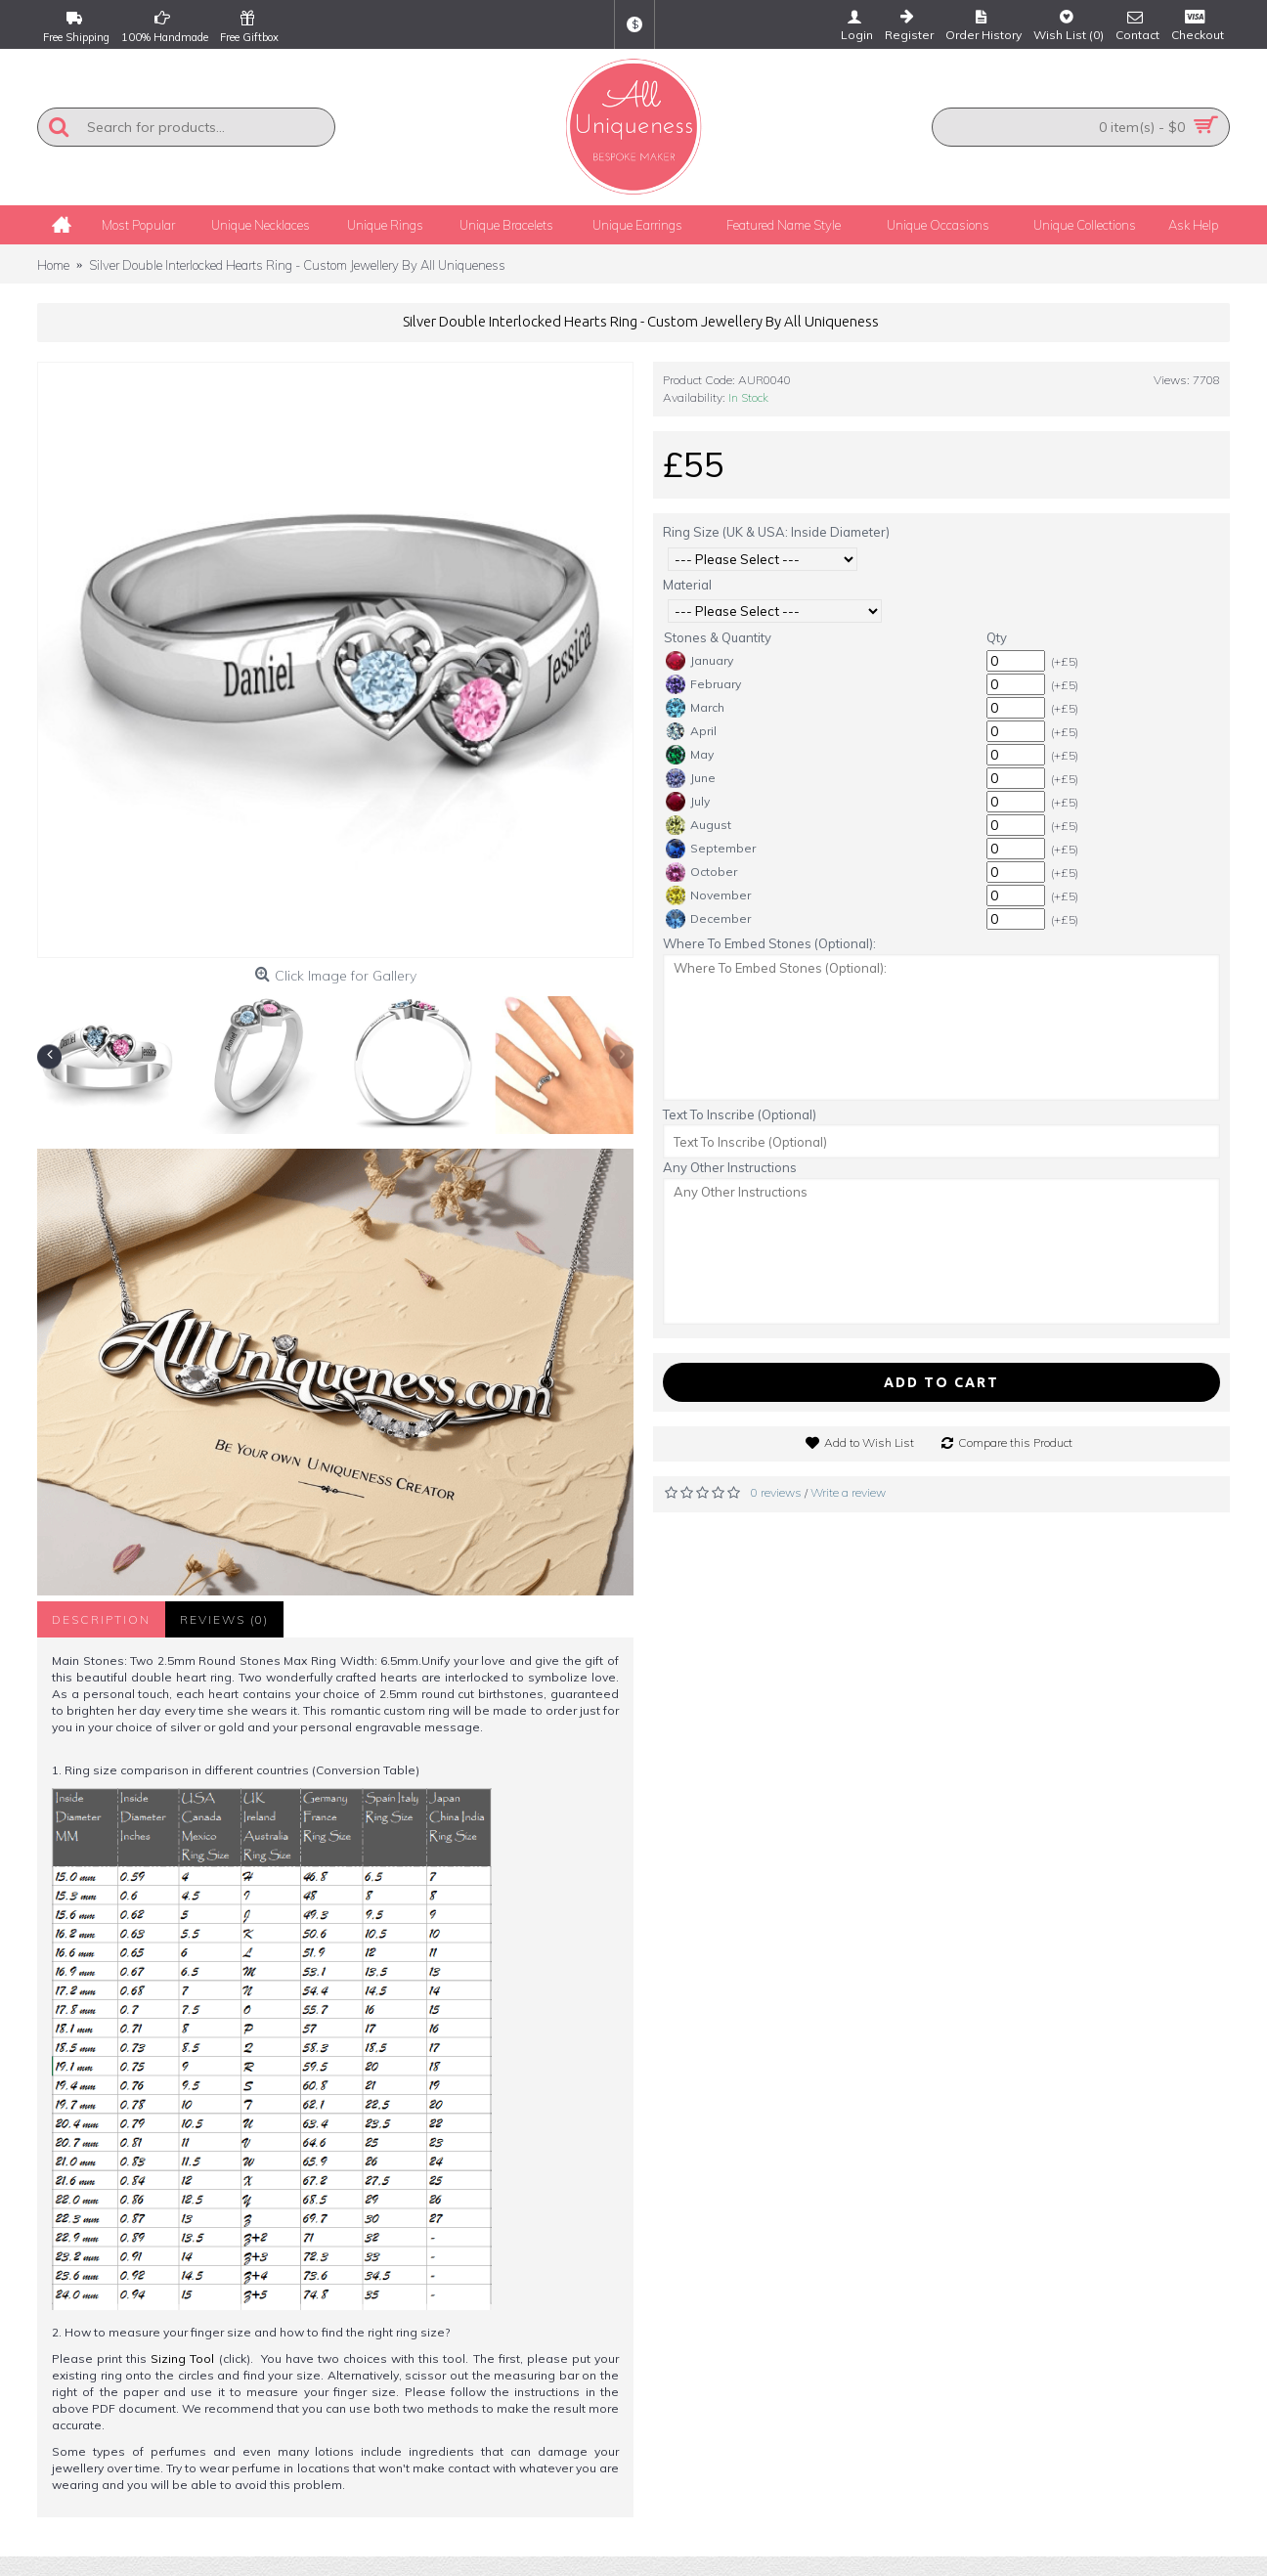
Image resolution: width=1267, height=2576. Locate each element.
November (708, 895)
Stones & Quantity (717, 637)
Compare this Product (1015, 1442)
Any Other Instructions (730, 1167)
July (688, 801)
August (698, 825)
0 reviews (776, 1492)
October (701, 872)
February (703, 684)
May (690, 754)
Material (687, 584)
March (695, 708)
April (691, 731)
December (708, 919)
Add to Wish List (869, 1442)
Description (101, 1619)
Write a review (848, 1492)
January (699, 661)
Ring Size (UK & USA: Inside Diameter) (776, 532)
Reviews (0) (224, 1619)
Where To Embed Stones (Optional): (769, 943)
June (691, 778)
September (711, 848)
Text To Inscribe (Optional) (739, 1114)
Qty (996, 637)
